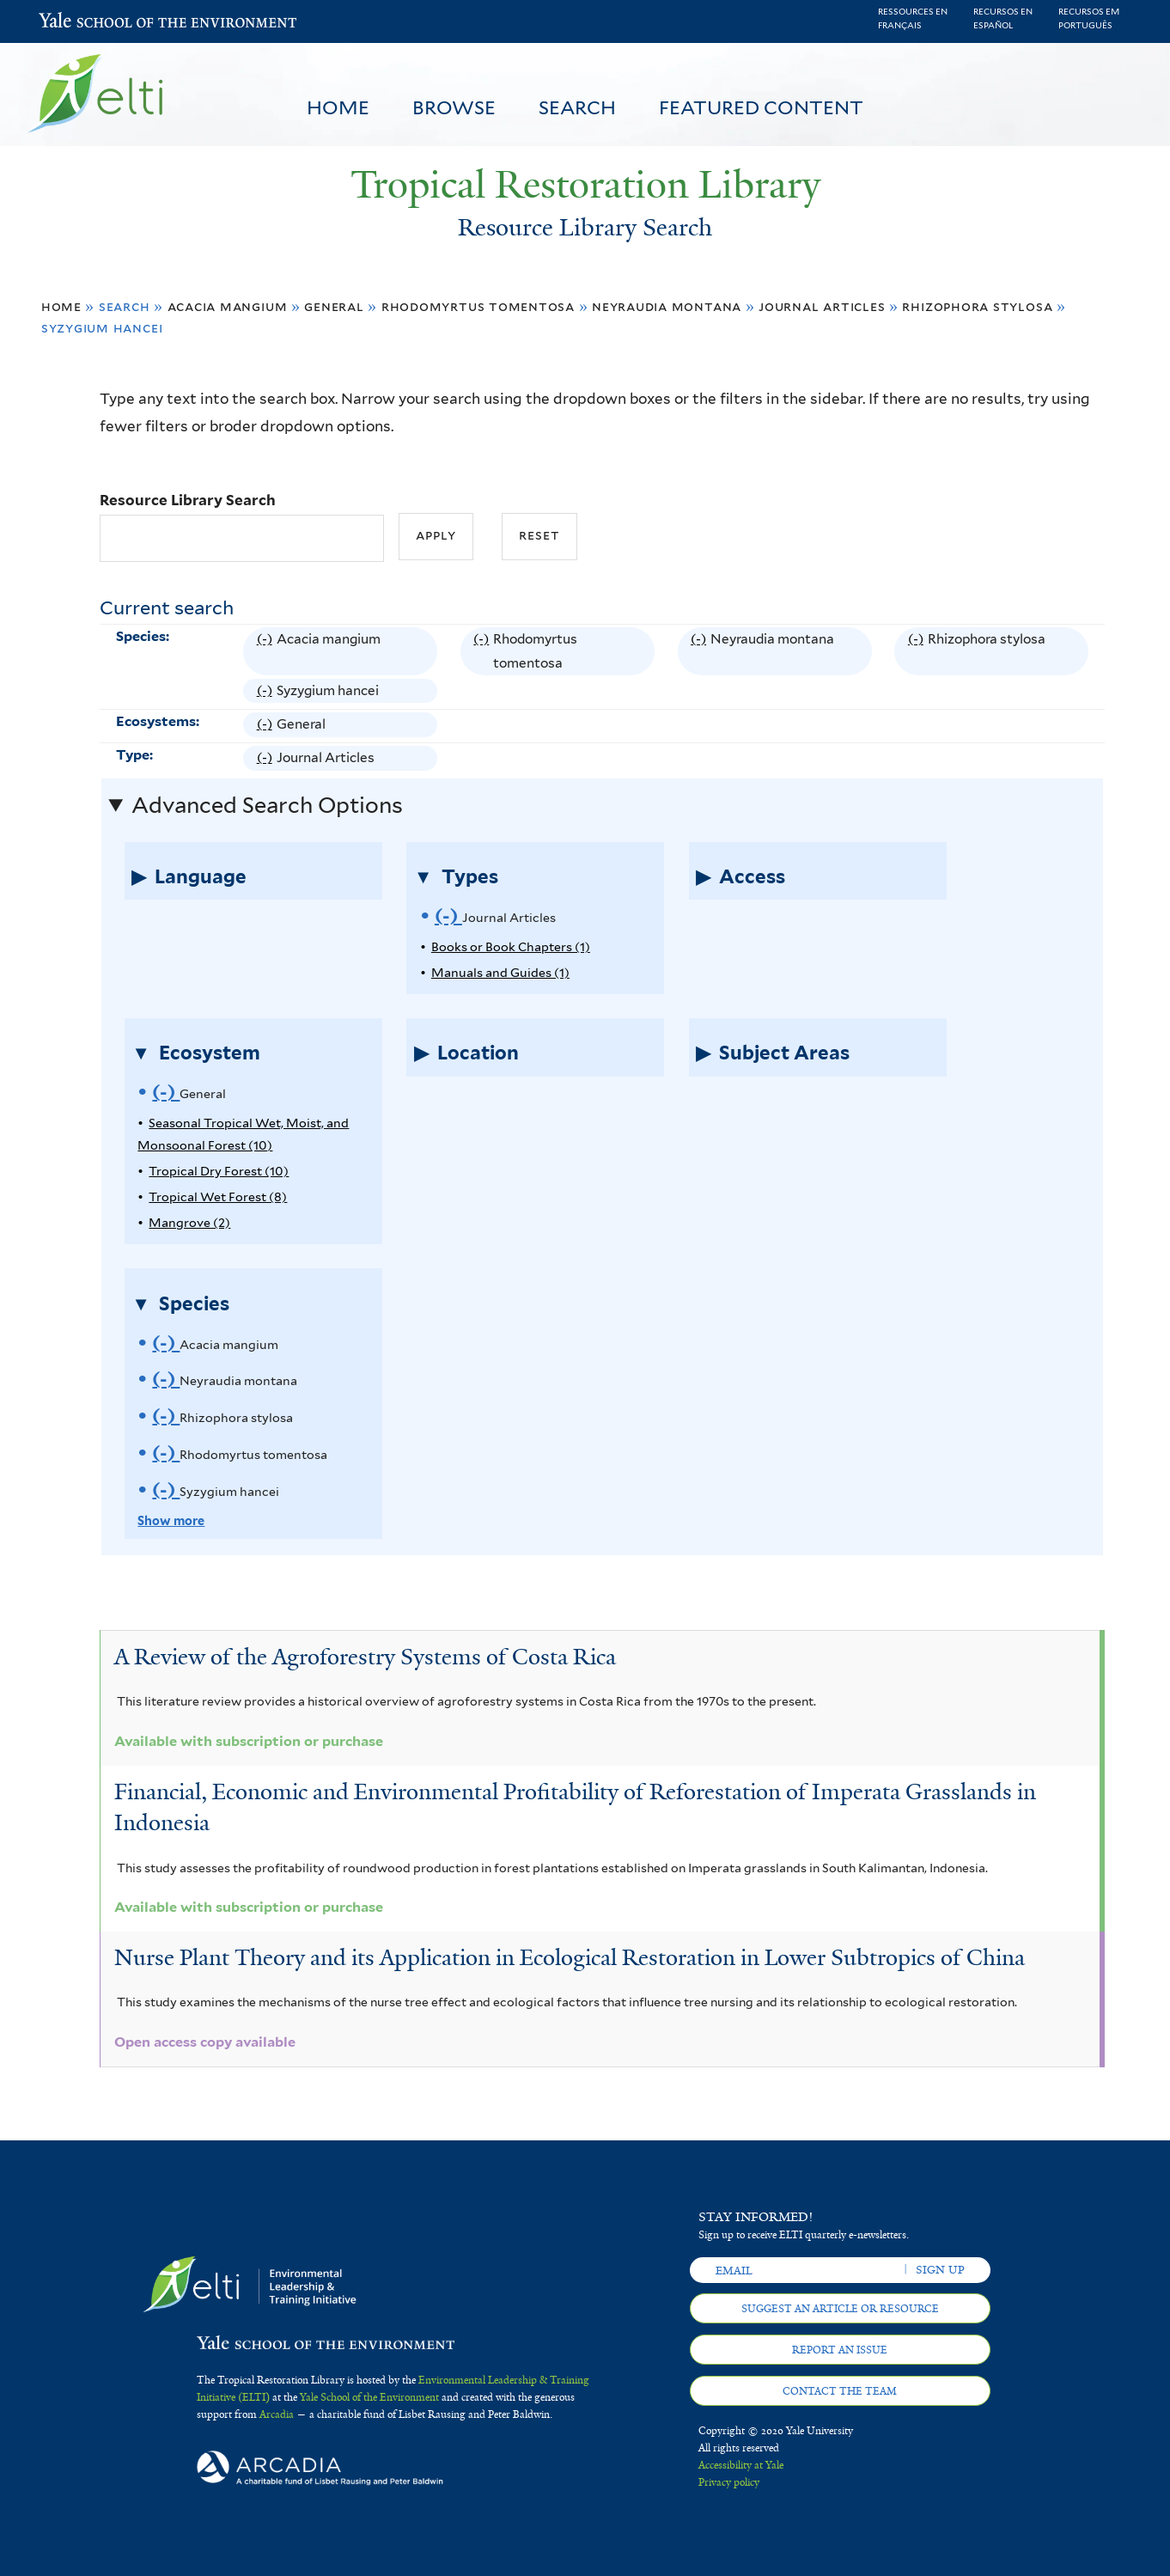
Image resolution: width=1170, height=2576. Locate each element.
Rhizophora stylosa (977, 306)
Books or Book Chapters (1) (510, 946)
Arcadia (276, 2414)
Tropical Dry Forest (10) (219, 1170)
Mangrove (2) (189, 1222)
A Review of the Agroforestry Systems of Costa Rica (365, 1656)
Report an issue (839, 2350)
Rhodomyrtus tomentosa (478, 306)
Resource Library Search (188, 500)
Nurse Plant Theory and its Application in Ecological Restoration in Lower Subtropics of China (569, 1957)
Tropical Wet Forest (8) (218, 1196)
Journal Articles (822, 306)
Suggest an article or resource (840, 2309)
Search (577, 107)
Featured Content (761, 107)
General (334, 306)
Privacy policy (728, 2482)
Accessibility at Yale (740, 2465)
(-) (267, 651)
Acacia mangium (228, 306)
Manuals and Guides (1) (500, 972)
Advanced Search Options (267, 805)
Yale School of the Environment (84, 22)
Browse (454, 107)
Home (338, 107)
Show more (170, 1520)
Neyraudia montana (666, 306)
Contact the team (840, 2391)
